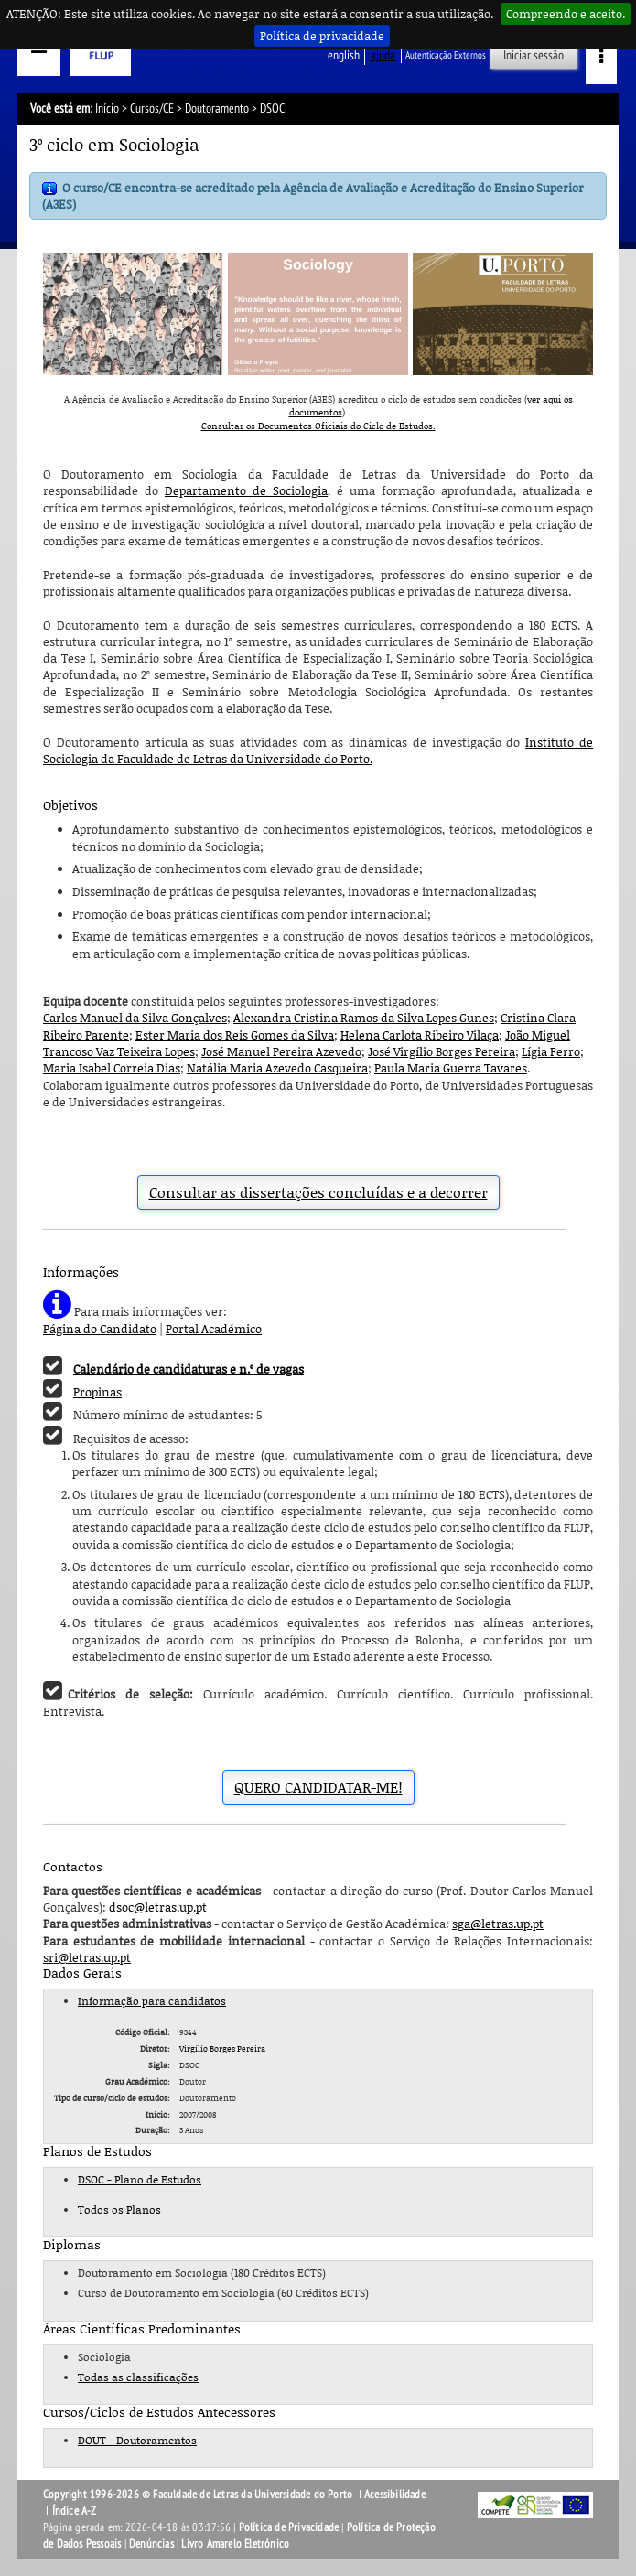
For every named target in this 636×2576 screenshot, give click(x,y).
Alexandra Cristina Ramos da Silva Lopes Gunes (363, 1017)
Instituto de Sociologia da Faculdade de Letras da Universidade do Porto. (318, 750)
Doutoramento (217, 108)
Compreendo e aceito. (565, 13)
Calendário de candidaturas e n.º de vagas (188, 1369)
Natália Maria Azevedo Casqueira (277, 1068)
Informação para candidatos (152, 2001)
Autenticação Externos (445, 55)
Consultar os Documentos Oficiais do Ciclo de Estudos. (318, 425)
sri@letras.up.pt (87, 1957)
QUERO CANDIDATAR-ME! (318, 1787)
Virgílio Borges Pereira (222, 2048)
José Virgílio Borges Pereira (441, 1051)
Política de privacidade (322, 35)
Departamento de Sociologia (246, 490)
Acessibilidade (395, 2494)
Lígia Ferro (551, 1051)
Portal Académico (214, 1328)
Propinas (97, 1392)
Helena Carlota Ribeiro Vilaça (419, 1035)
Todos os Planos (119, 2209)
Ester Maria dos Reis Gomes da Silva (234, 1035)
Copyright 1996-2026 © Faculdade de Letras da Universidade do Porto (199, 2494)
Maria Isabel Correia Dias (111, 1068)
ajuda (383, 55)
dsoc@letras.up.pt (158, 1907)
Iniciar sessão (533, 55)
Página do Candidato (99, 1328)
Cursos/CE (152, 108)
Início (107, 108)
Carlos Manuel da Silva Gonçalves (135, 1017)
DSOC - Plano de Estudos (139, 2179)
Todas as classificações (138, 2377)
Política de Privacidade (289, 2527)
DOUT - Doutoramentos (137, 2440)
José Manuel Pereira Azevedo (281, 1051)
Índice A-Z (74, 2511)
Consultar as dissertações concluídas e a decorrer (318, 1192)
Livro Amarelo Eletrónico (235, 2544)
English (344, 55)
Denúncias (151, 2544)
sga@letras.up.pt (498, 1923)
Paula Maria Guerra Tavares (450, 1068)
